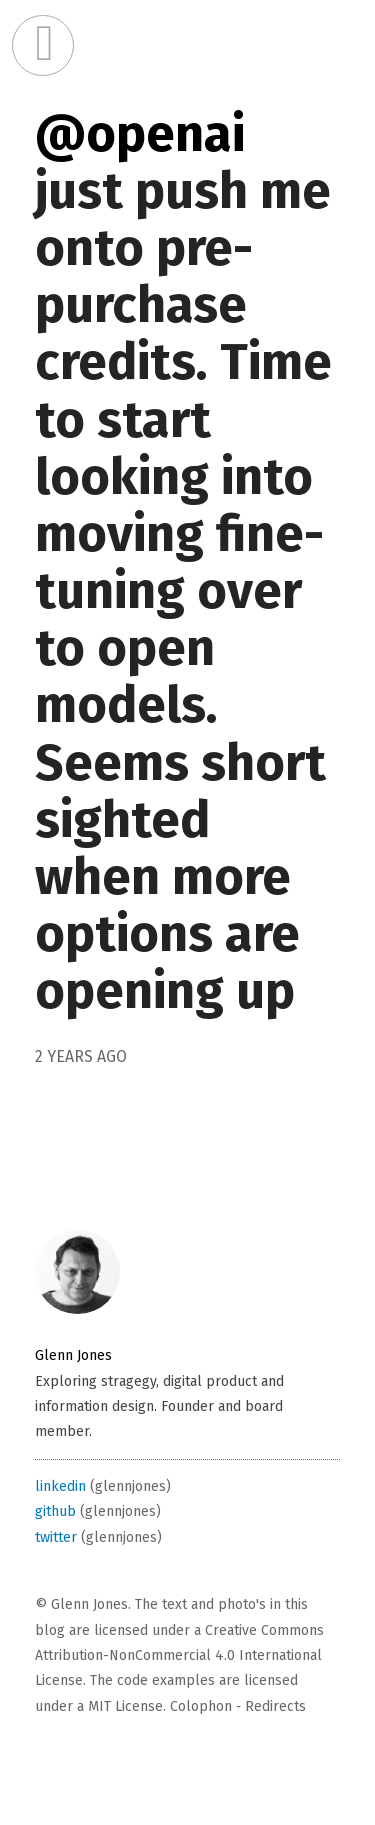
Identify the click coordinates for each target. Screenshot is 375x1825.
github (55, 1511)
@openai (140, 134)
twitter (56, 1537)
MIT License (125, 1706)
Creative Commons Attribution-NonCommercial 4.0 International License (179, 1656)
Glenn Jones (73, 1355)
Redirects (275, 1706)
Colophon (201, 1706)
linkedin (60, 1486)
